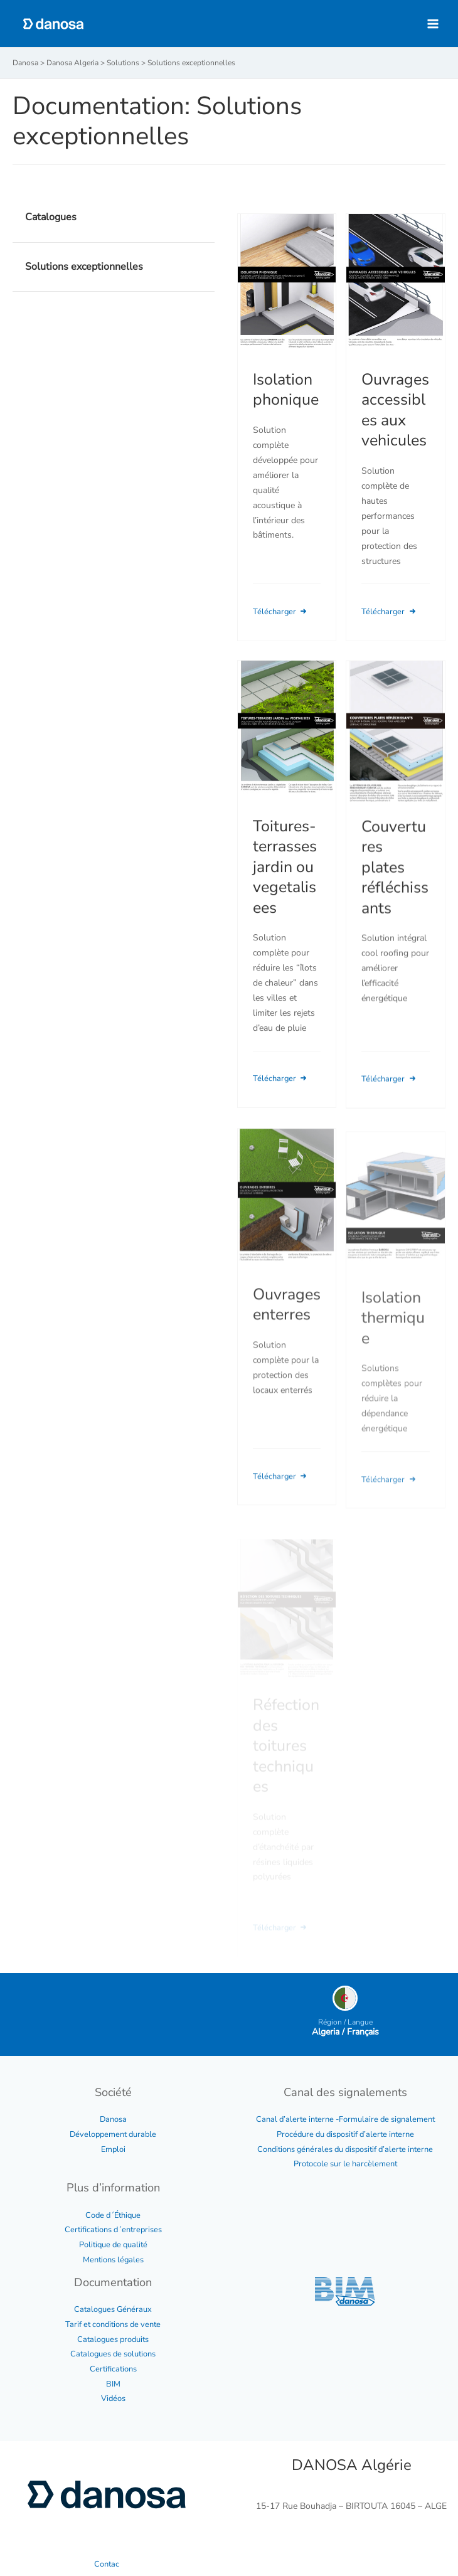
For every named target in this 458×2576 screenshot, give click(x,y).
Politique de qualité (113, 2244)
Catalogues (51, 217)
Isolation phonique (286, 390)
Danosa (113, 2119)
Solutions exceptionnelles (84, 267)
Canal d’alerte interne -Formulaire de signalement (345, 2119)
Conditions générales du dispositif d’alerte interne (345, 2149)
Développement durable (113, 2134)
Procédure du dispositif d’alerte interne (345, 2134)
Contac (106, 2564)
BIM (113, 2384)
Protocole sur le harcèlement (345, 2163)
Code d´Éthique (113, 2215)
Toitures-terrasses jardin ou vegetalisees (285, 884)
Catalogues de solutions (113, 2354)
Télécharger (281, 611)
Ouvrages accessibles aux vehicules (395, 410)
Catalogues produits (113, 2339)
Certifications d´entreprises (113, 2229)
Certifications (113, 2369)
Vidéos (113, 2398)
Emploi (113, 2149)
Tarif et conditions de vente (113, 2324)
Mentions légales (113, 2259)
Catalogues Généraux (113, 2309)
